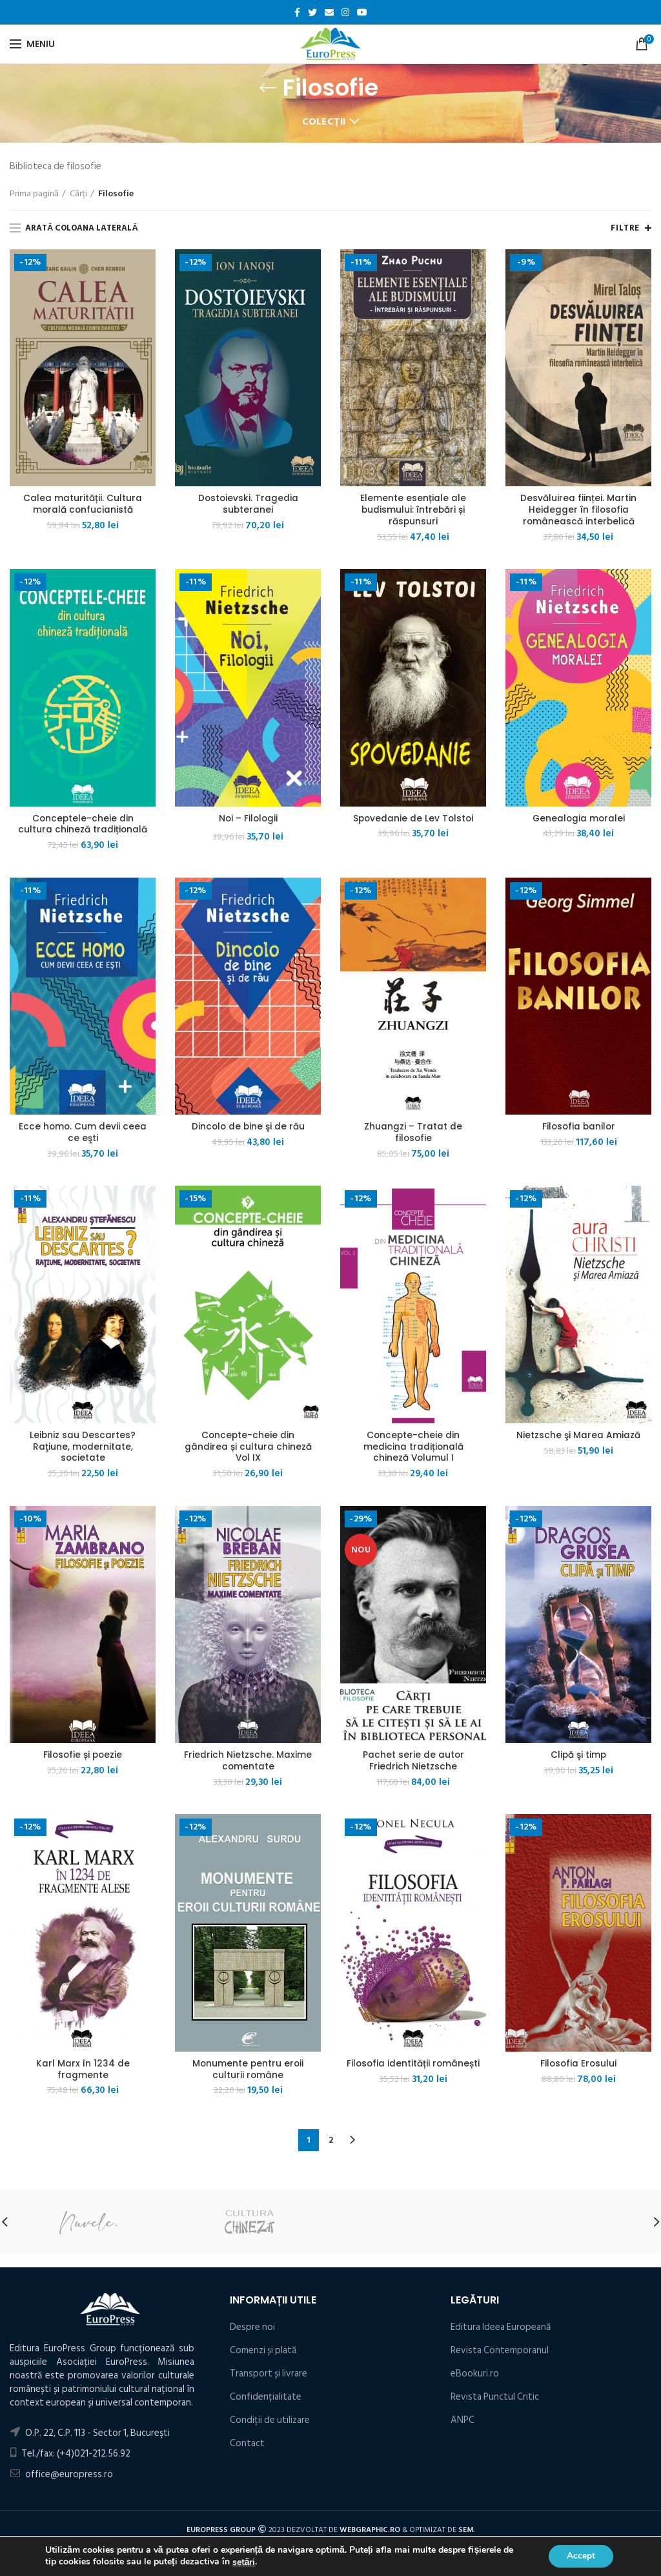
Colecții (324, 122)
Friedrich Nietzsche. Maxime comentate (248, 1764)
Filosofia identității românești (413, 2073)
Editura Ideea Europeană (501, 2332)
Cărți (78, 193)
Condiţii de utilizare (270, 2424)
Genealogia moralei (578, 819)
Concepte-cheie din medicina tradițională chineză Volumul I (413, 1449)
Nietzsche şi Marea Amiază (578, 1437)
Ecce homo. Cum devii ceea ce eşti (82, 1134)
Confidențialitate (265, 2401)
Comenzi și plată (263, 2355)
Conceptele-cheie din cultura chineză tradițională (83, 825)
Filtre (625, 228)
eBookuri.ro (475, 2378)
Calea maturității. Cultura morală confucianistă (82, 504)
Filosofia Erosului (579, 2068)
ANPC (462, 2424)
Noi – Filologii (248, 819)
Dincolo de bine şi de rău (247, 1129)
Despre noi (252, 2332)
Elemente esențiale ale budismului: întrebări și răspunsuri (413, 510)
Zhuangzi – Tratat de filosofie (413, 1134)
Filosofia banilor (578, 1129)
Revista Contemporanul (500, 2355)
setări (244, 2562)
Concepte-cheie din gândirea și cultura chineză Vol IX (248, 1449)
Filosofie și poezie (82, 1758)
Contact (247, 2448)
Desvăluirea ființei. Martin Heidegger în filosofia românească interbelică (578, 510)
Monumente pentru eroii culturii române (248, 2073)
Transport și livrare (268, 2378)
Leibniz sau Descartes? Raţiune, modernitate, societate (83, 1449)
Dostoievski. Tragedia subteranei (248, 504)
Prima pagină (34, 193)
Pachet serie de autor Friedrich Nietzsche (413, 1764)
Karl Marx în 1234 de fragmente (83, 2073)
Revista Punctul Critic (495, 2401)
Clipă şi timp (578, 1758)
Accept (579, 2556)
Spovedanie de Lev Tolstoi (413, 819)
